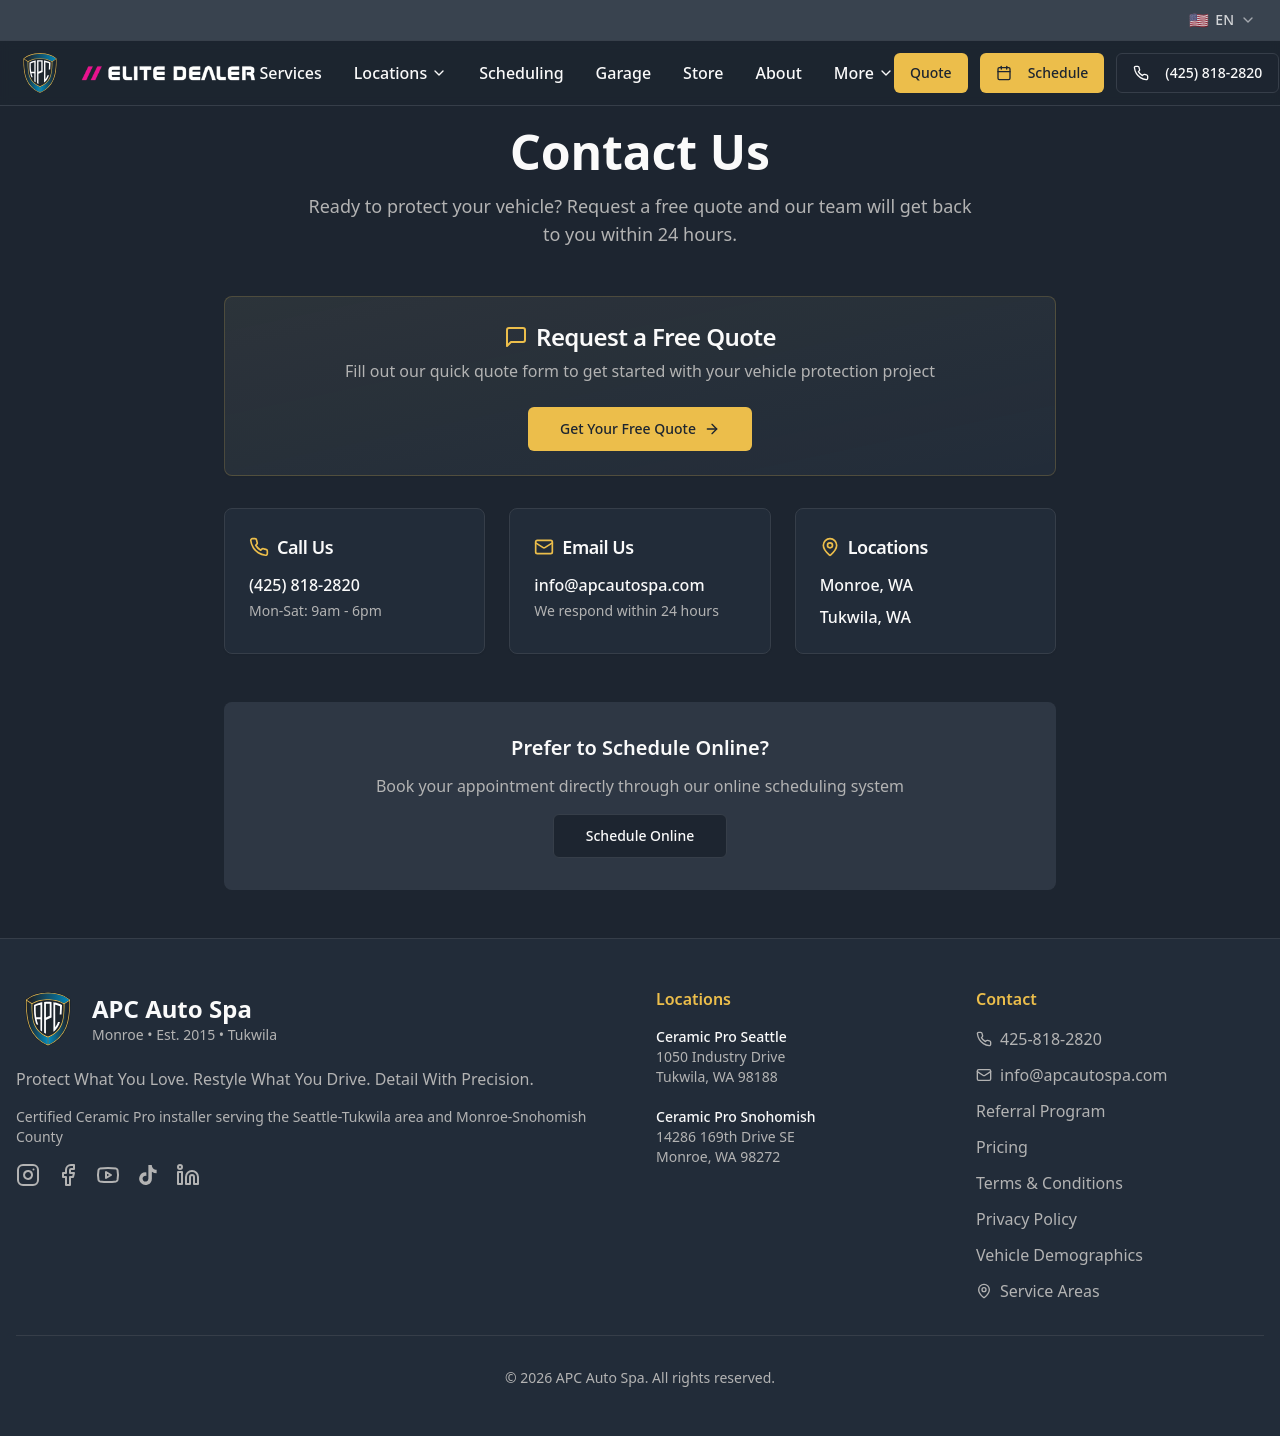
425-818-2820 (1039, 1039)
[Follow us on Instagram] (28, 1175)
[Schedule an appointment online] (1042, 73)
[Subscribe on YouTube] (108, 1175)
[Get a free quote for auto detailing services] (931, 73)
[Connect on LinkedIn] (188, 1175)
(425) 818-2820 (1197, 72)
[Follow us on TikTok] (148, 1175)
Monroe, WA (866, 585)
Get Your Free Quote (640, 428)
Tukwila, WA (865, 617)
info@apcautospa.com (619, 585)
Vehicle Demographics (1059, 1255)
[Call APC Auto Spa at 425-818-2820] (1197, 73)
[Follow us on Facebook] (68, 1175)
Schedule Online (640, 835)
